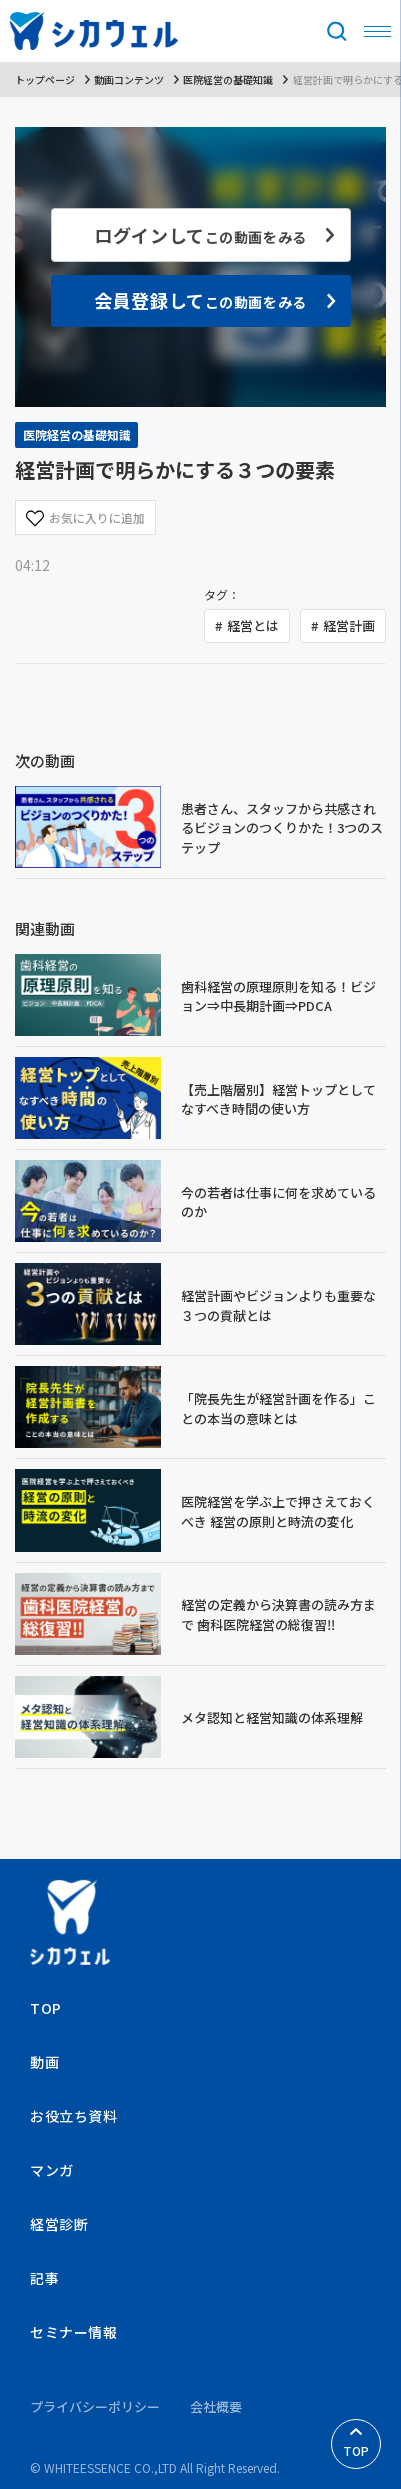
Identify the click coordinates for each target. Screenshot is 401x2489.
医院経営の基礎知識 (228, 79)
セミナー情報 (73, 2332)
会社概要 (216, 2406)
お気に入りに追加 (85, 518)
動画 (44, 2062)
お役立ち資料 (73, 2116)
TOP (356, 2443)
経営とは (253, 625)
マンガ (52, 2170)
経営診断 (59, 2224)
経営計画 (349, 625)
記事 (44, 2278)
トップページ (45, 79)
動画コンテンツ (129, 79)
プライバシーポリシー (95, 2406)
